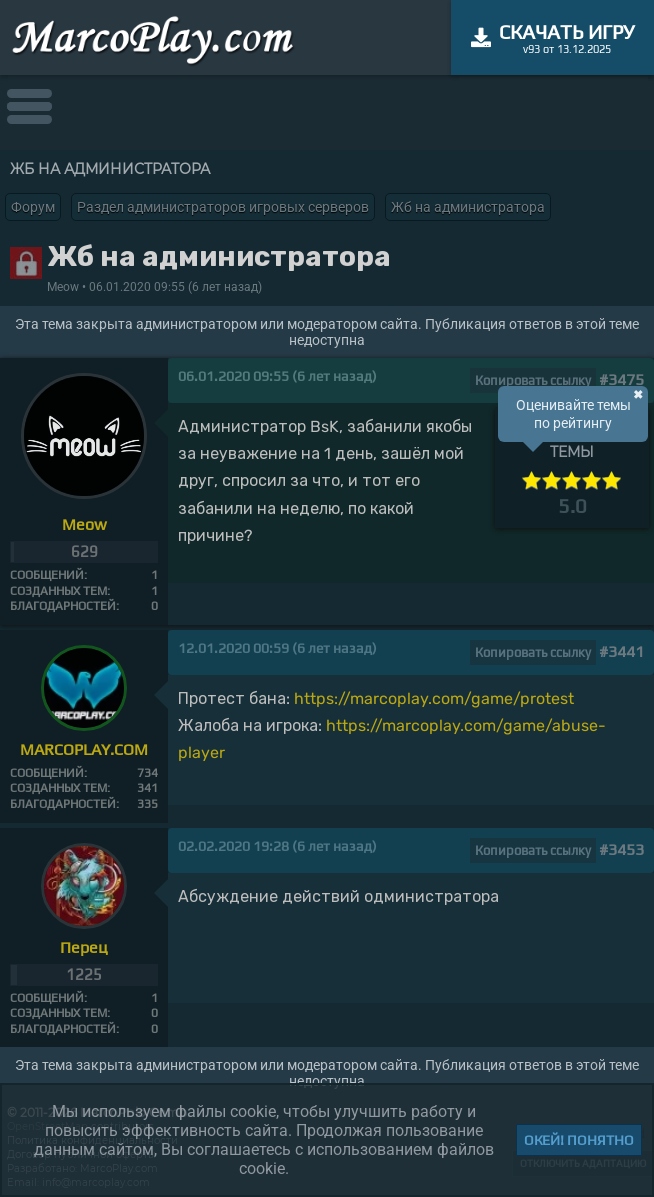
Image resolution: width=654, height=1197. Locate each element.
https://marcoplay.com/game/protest (434, 698)
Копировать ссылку (533, 380)
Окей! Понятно (579, 1140)
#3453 (621, 849)
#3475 (621, 379)
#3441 (621, 651)
